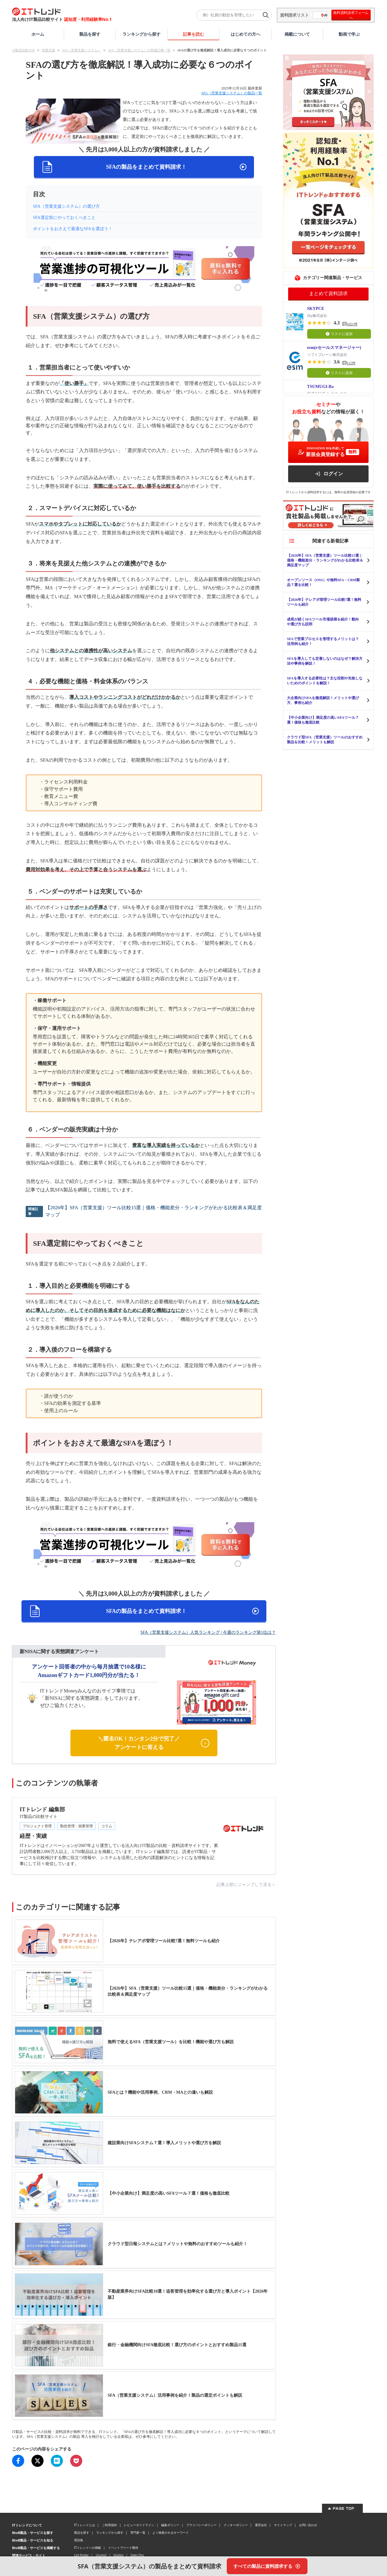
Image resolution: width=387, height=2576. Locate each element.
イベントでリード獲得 (123, 2547)
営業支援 (48, 50)
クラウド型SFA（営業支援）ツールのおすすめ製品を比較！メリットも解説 (325, 739)
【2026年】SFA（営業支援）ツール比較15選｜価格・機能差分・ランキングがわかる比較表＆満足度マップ (153, 1211)
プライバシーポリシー (201, 2525)
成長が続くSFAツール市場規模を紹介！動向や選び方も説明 (323, 621)
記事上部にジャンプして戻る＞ (246, 1884)
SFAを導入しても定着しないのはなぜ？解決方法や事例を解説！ (325, 661)
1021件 (352, 324)
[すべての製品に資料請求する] (267, 2566)
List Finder (81, 2555)
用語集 (78, 2540)
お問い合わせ (308, 2525)
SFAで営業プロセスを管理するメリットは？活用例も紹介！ (323, 641)
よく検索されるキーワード (170, 2532)
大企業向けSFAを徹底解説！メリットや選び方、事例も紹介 (323, 700)
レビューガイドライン (139, 2525)
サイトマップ (283, 2525)
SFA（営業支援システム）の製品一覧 (231, 93)
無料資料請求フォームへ (351, 15)
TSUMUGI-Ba (320, 386)
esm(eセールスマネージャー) (334, 347)
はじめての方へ (245, 34)
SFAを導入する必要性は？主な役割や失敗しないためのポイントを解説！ (325, 680)
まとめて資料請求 (328, 293)
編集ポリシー (170, 2525)
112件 (351, 363)
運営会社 (261, 2525)
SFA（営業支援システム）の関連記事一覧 (139, 50)
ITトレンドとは (84, 2525)
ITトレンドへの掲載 (87, 2547)
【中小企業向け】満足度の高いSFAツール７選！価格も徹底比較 (323, 720)
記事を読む (193, 34)
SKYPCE (315, 308)
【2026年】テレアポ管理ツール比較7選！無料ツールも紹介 (324, 602)
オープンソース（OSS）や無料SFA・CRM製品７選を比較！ (323, 582)
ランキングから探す (141, 34)
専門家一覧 (137, 2532)
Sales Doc (137, 2555)
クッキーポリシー (236, 2525)
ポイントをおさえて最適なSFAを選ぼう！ (72, 228)
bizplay (119, 2555)
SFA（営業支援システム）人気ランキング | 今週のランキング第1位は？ (208, 1632)
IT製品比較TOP (23, 50)
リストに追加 (339, 334)
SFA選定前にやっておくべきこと (64, 217)
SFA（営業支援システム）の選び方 (66, 206)
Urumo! (101, 2555)
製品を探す (89, 34)
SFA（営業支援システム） (81, 50)
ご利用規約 (109, 2525)
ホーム (37, 34)
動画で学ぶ (349, 34)
